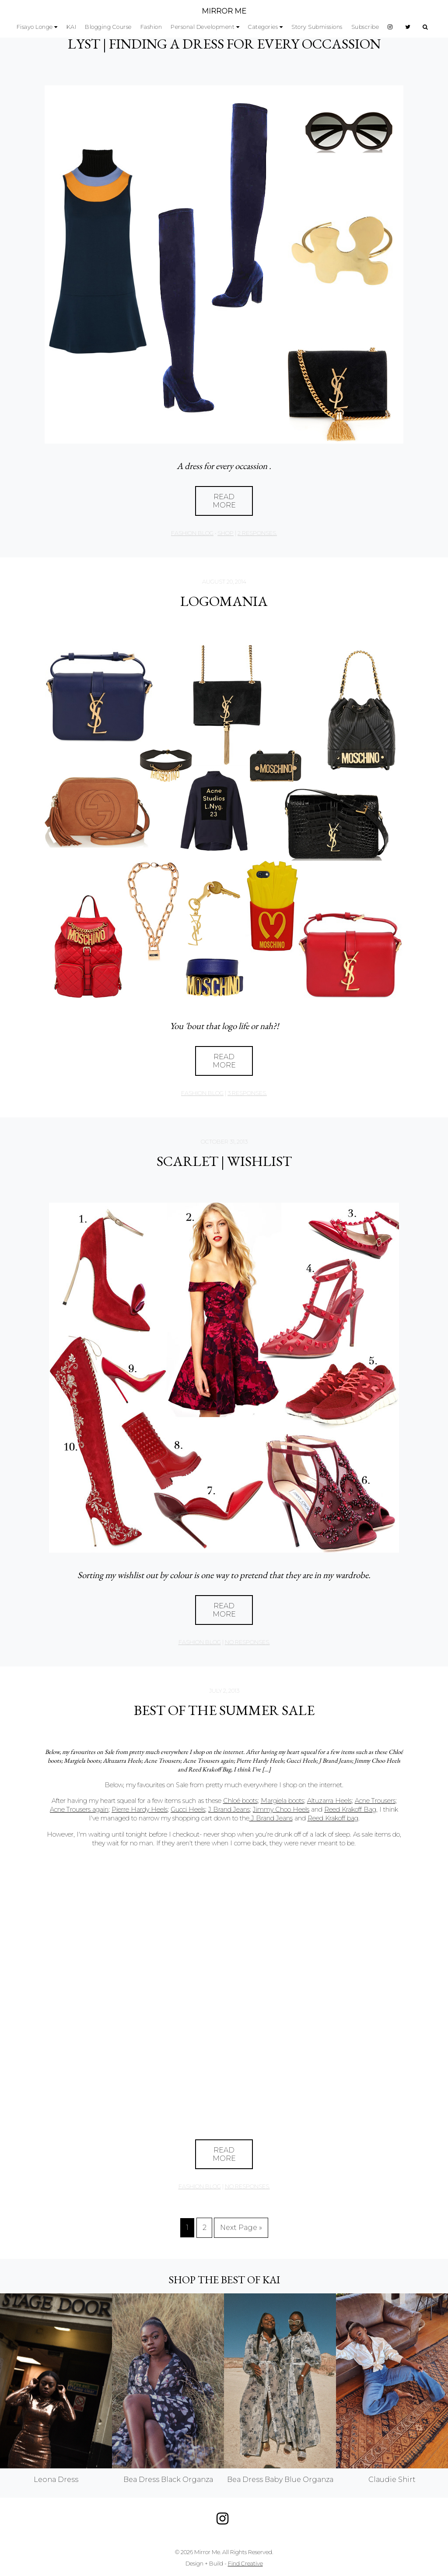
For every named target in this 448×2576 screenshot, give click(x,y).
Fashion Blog (192, 533)
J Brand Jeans (229, 1809)
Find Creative (245, 2563)
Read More (224, 501)
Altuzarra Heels (329, 1801)
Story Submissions (317, 27)
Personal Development (202, 27)
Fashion (151, 27)
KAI (71, 27)
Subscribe (365, 27)
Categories (263, 27)
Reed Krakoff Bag (350, 1809)
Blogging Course (108, 27)
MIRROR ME (224, 11)
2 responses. (257, 533)
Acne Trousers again (79, 1809)
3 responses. (247, 1093)
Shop (225, 533)
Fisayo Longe (35, 27)
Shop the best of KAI (224, 2279)
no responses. (247, 1642)
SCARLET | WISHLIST (224, 1161)
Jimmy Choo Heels (281, 1809)
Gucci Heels (188, 1809)
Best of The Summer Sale (224, 1710)
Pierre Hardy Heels (140, 1809)
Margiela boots (282, 1801)
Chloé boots (240, 1801)
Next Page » (241, 2227)
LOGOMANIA (224, 601)
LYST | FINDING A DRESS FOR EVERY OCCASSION (224, 44)
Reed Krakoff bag (333, 1818)
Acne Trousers (375, 1801)
